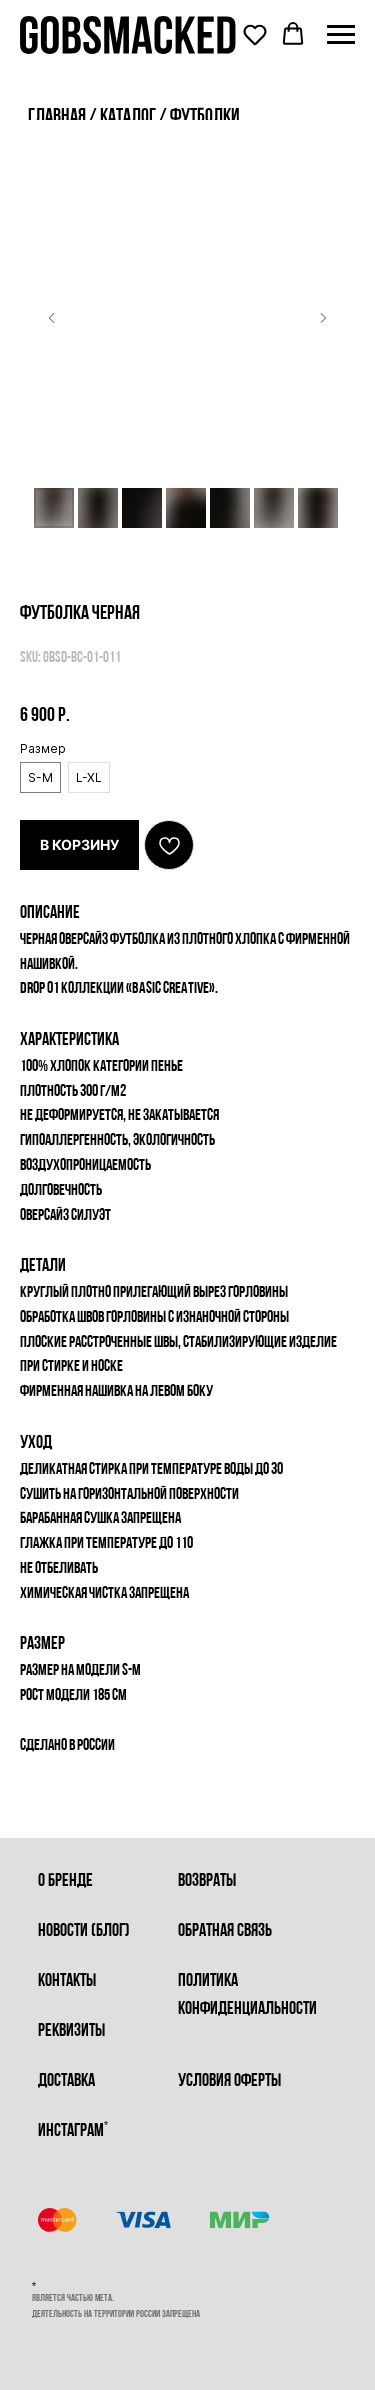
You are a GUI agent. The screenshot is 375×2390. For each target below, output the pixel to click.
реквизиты (71, 2031)
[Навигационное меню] (341, 35)
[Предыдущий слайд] (52, 318)
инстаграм (71, 2131)
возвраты (207, 1881)
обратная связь (225, 1931)
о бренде (65, 1881)
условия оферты (229, 2081)
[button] (255, 34)
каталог (129, 117)
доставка (66, 2081)
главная (57, 117)
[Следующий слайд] (323, 318)
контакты (67, 1981)
